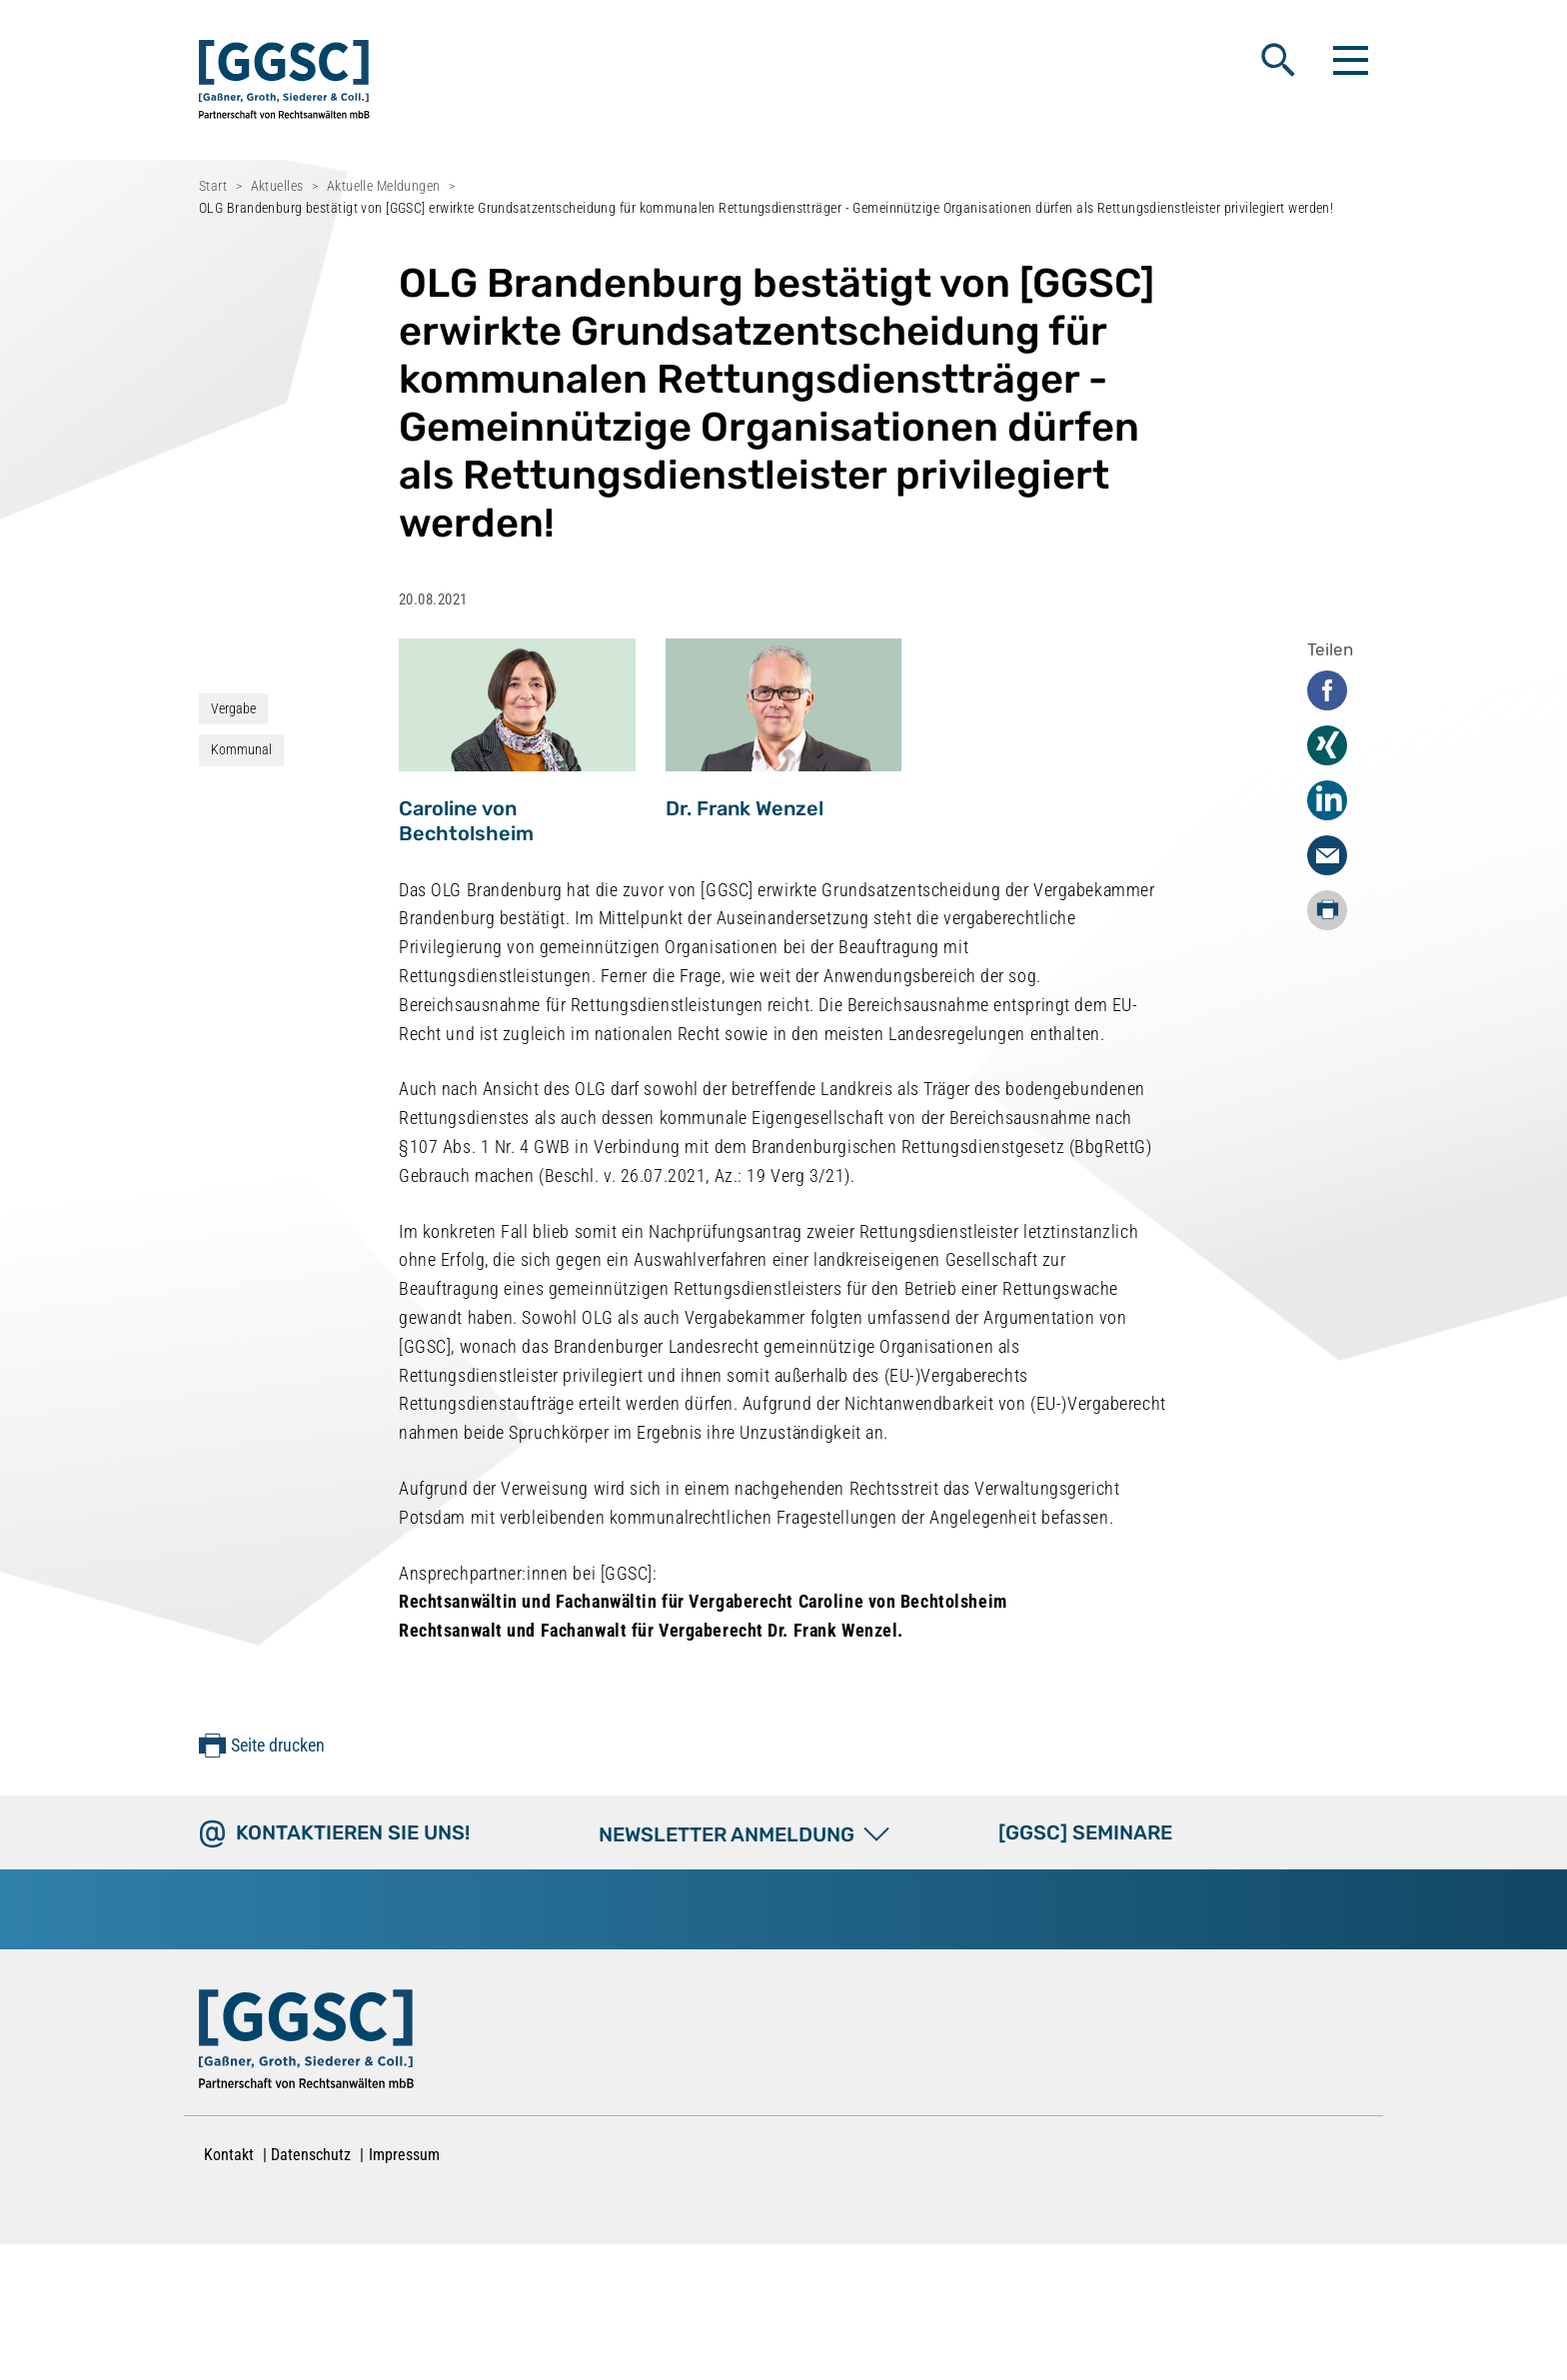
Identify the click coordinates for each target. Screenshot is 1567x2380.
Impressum (404, 2154)
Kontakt (229, 2154)
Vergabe (233, 708)
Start (213, 186)
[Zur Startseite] (306, 2043)
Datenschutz (311, 2154)
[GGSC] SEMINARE (1085, 1832)
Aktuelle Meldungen (384, 186)
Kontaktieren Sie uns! (353, 1832)
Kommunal (241, 749)
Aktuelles (277, 186)
